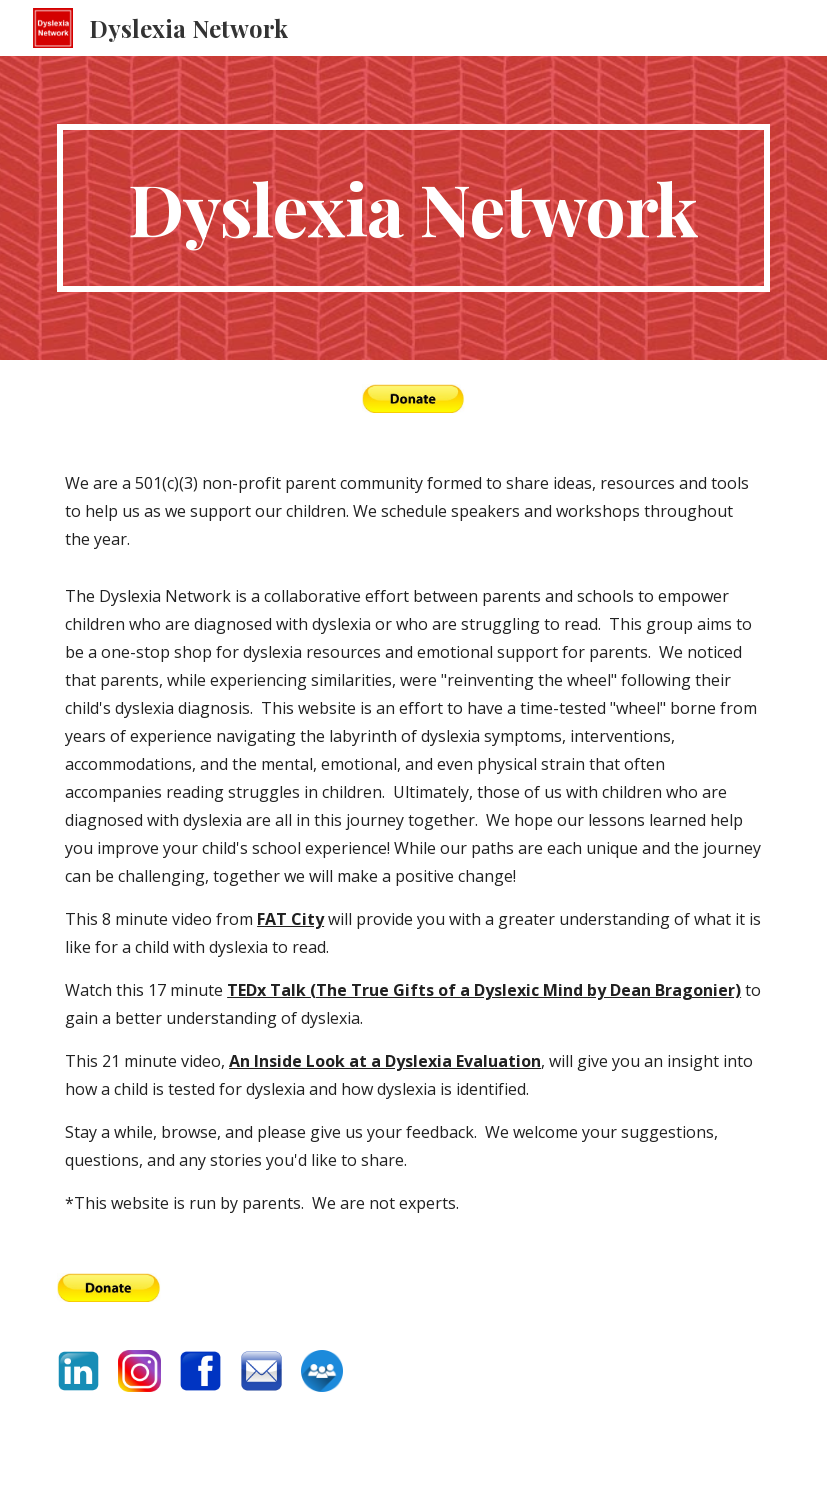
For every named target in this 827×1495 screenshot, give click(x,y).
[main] (413, 208)
